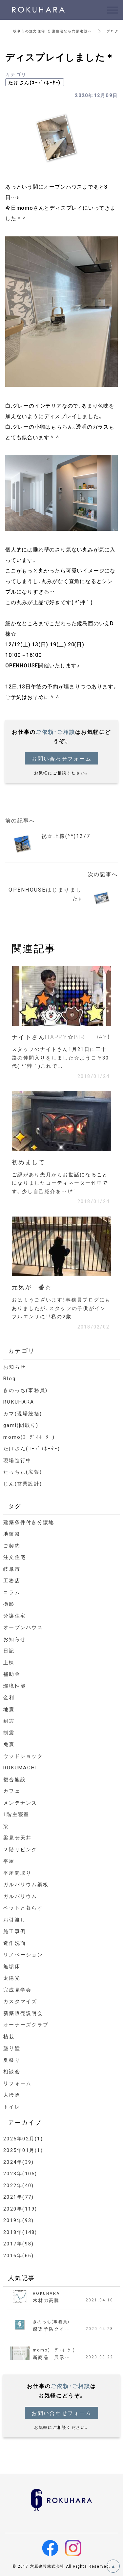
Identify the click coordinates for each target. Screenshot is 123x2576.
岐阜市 (11, 1568)
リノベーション (23, 1954)
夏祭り (11, 2059)
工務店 (11, 1580)
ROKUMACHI (20, 1767)
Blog (9, 1378)
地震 (9, 1709)
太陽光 (11, 1977)
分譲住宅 (14, 1615)
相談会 (11, 2071)
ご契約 (11, 1545)
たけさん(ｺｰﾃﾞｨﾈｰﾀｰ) (34, 82)
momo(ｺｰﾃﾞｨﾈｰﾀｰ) (29, 1436)
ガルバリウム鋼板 (26, 1884)
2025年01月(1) (23, 2150)
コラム (11, 1592)
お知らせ (14, 1366)
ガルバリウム (20, 1896)
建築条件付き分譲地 (28, 1522)
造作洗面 (14, 1942)
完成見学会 (17, 1989)
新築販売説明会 (23, 2013)
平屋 (9, 1861)
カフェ (11, 1790)
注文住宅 (14, 1557)
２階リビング (20, 1849)
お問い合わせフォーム (61, 758)
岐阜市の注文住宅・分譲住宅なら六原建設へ (52, 30)
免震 (9, 1744)
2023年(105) (20, 2173)
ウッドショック (23, 1755)
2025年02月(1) (23, 2138)
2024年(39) (18, 2161)
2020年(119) (20, 2208)
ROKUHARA (18, 1401)
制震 (9, 1732)
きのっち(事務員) (25, 1390)
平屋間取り (17, 1872)
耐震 (9, 1720)
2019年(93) (18, 2220)
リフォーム (17, 2083)
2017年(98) (18, 2243)
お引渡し (14, 1919)
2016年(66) (18, 2255)
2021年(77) (18, 2196)
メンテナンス (20, 1802)
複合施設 (14, 1779)
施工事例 (14, 1931)
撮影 (9, 1603)
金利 (9, 1697)
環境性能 (14, 1685)
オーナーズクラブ (26, 2024)
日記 (9, 1650)
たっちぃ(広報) (22, 1471)
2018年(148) (20, 2232)
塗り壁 (11, 2048)
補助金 (11, 1673)
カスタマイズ (20, 2001)
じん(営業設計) (22, 1483)
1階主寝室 (16, 1814)
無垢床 (11, 1966)
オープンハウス (23, 1627)
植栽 (9, 2036)
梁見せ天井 (17, 1837)
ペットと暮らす (23, 1907)
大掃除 (11, 2094)
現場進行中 (17, 1460)
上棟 (9, 1662)
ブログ (113, 30)
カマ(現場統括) (22, 1413)
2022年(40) (18, 2185)
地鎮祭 (11, 1533)
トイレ (11, 2106)
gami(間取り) (20, 1425)
